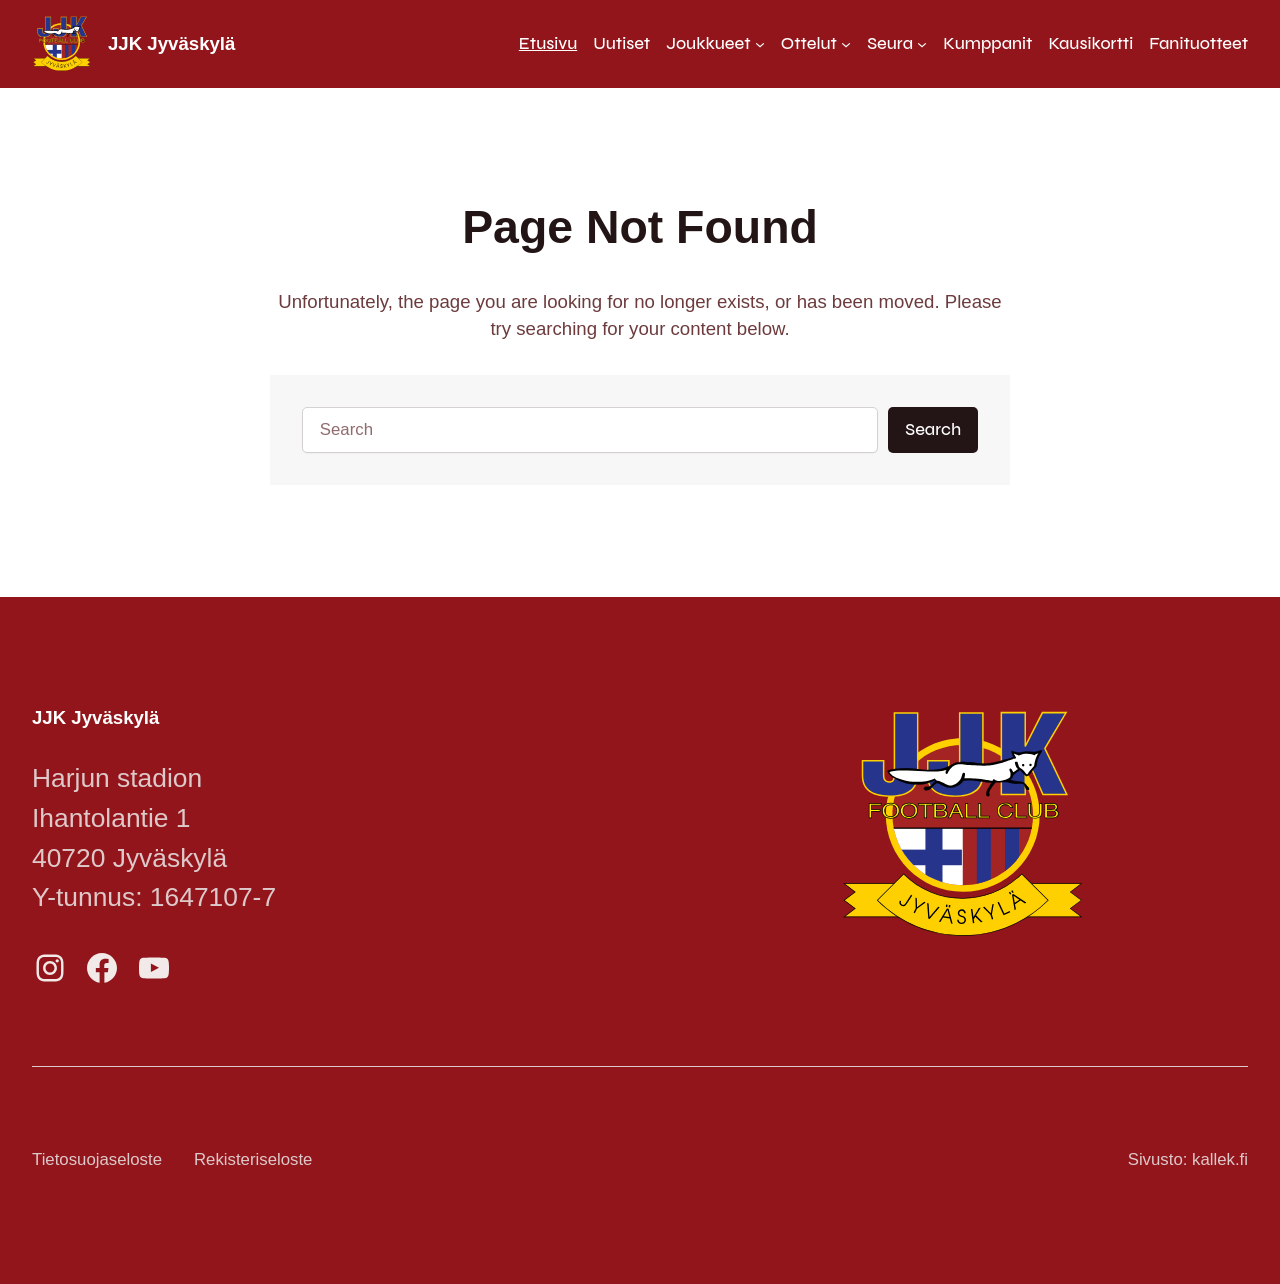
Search (933, 429)
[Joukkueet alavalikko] (715, 43)
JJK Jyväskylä (171, 43)
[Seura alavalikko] (897, 43)
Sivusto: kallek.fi (1188, 1159)
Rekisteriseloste (253, 1159)
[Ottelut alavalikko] (816, 43)
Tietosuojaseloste (97, 1159)
